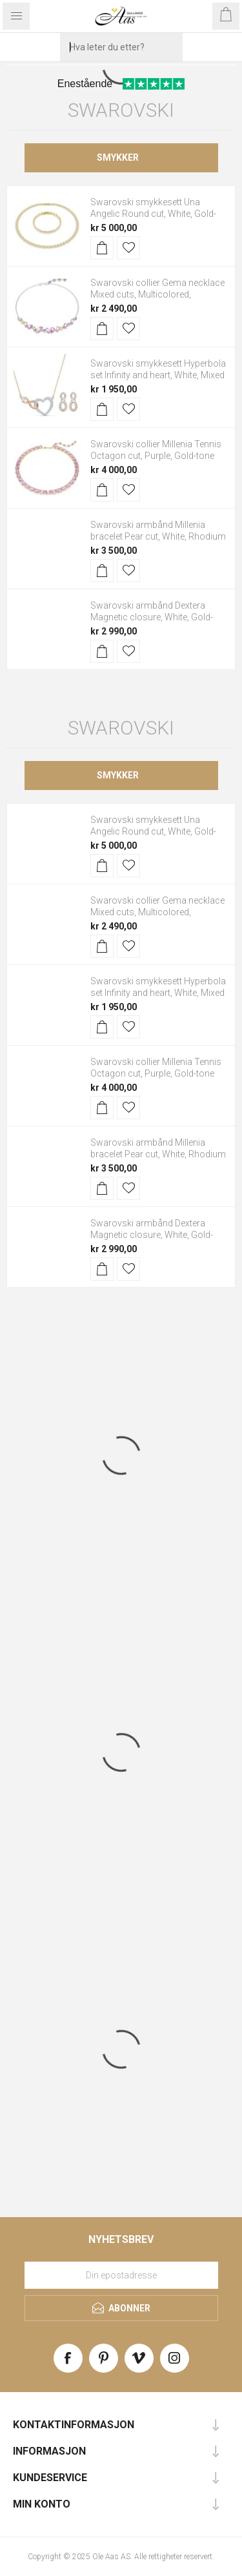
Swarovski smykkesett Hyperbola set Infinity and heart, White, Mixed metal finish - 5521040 (158, 375)
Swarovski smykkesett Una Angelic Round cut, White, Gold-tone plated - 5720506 (153, 213)
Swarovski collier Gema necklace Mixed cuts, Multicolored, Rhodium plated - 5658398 (157, 294)
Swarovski (121, 110)
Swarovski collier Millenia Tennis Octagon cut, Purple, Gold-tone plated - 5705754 (155, 455)
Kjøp (102, 247)
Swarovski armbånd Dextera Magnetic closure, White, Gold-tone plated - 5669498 (151, 617)
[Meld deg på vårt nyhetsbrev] (121, 2275)
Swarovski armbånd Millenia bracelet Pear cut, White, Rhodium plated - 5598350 (158, 536)
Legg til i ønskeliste (128, 247)
